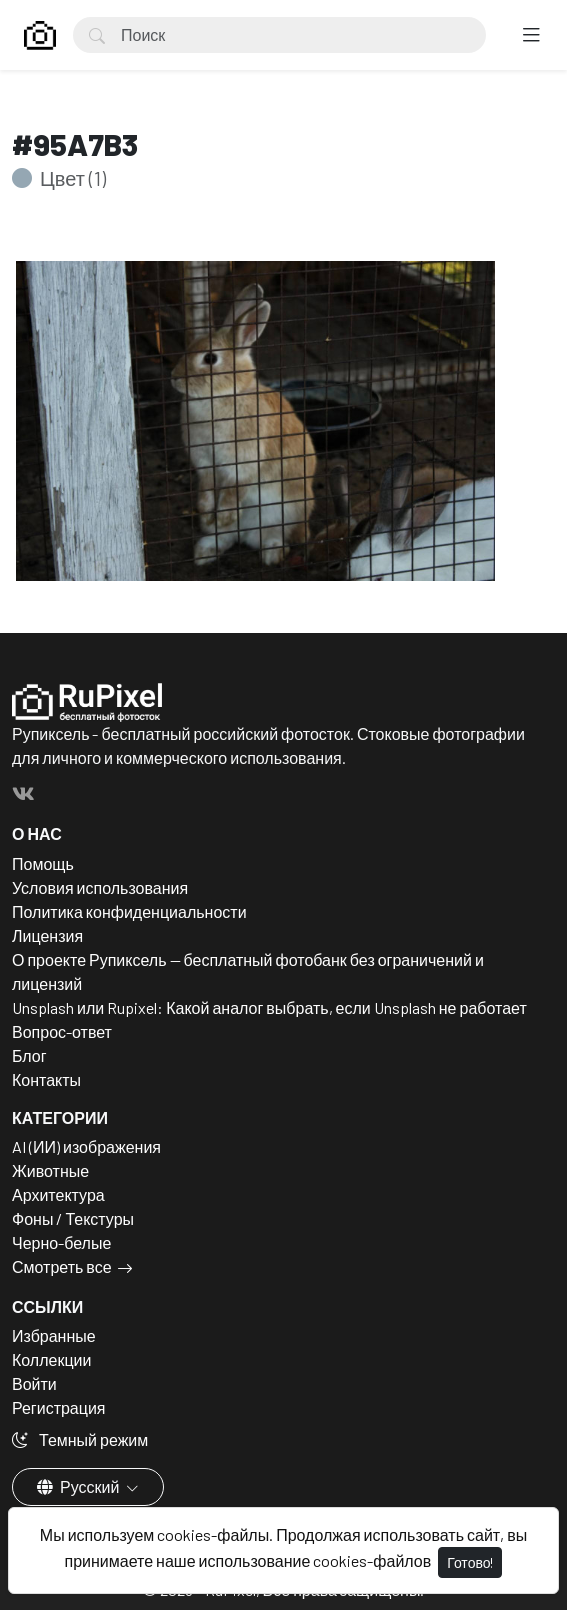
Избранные (54, 1335)
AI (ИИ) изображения (86, 1146)
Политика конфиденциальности (129, 911)
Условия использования (100, 887)
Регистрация (59, 1407)
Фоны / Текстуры (73, 1218)
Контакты (46, 1079)
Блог (29, 1055)
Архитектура (58, 1194)
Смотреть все (62, 1266)
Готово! (470, 1562)
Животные (50, 1170)
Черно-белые (61, 1242)
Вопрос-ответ (62, 1031)
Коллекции (51, 1359)
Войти (34, 1383)
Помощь (43, 863)
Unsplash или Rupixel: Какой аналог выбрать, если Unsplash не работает (269, 1007)
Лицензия (47, 935)
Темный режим (80, 1439)
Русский (79, 1486)
